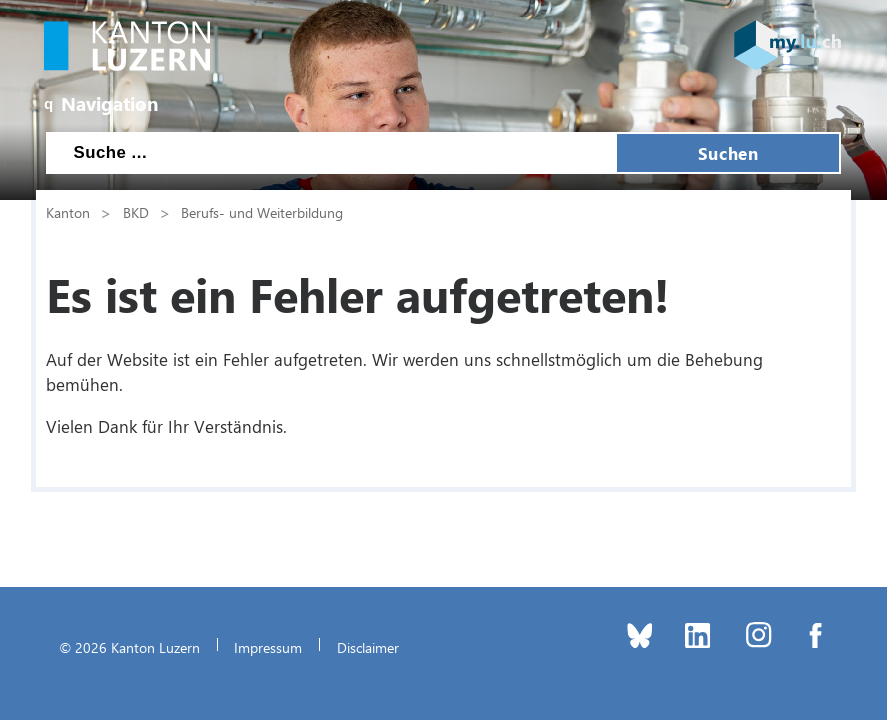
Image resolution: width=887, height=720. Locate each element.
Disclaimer (368, 647)
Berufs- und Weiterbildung (262, 212)
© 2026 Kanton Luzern (129, 647)
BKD (136, 212)
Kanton (68, 212)
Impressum (268, 647)
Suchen (728, 153)
